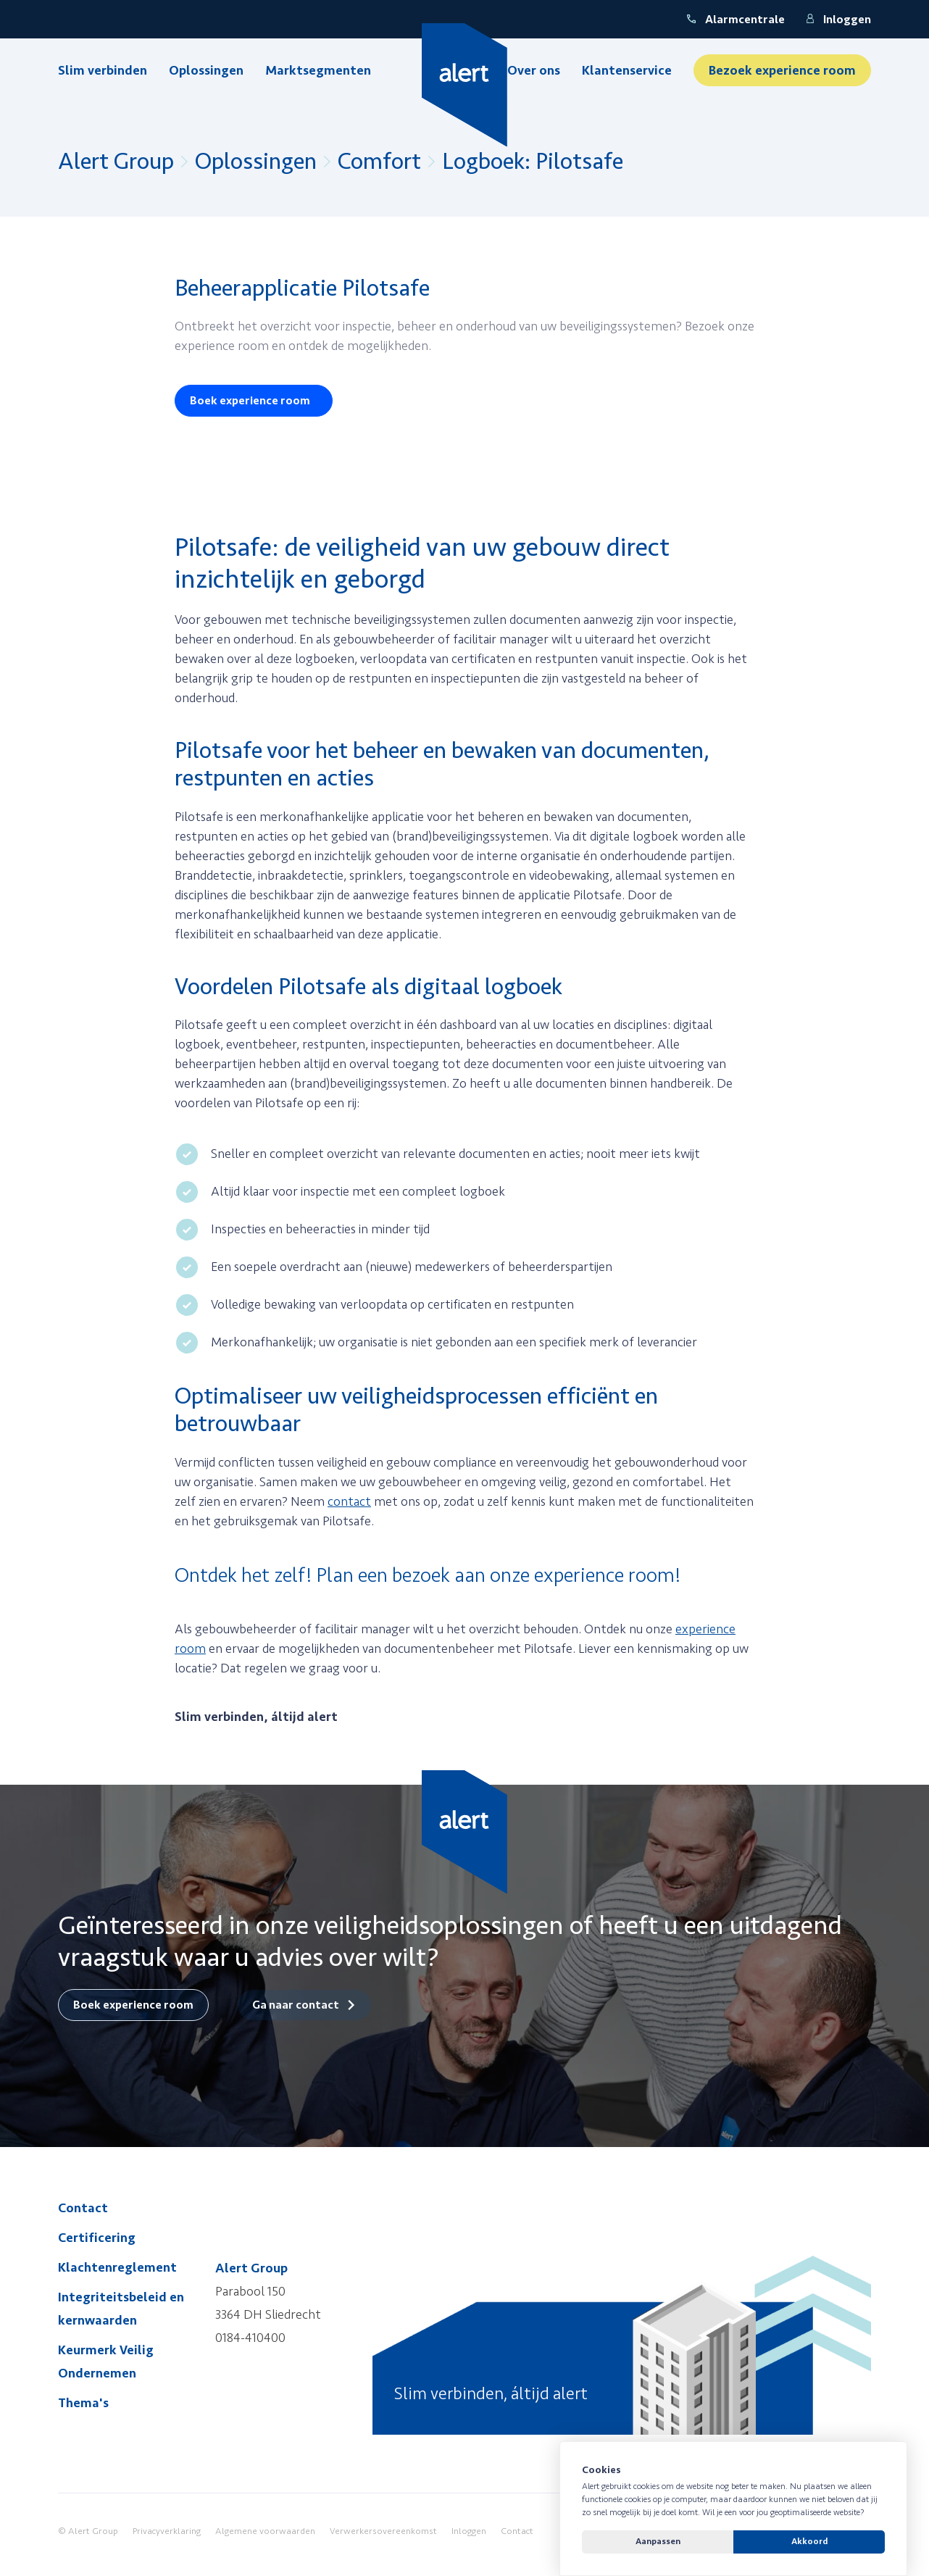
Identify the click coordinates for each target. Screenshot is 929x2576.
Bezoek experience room (782, 70)
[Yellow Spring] (465, 85)
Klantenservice (627, 70)
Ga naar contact (295, 2005)
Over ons (533, 70)
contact (349, 1501)
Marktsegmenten (318, 70)
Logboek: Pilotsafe (532, 161)
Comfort (379, 161)
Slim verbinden (102, 70)
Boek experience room (250, 400)
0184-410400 (250, 2338)
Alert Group (116, 161)
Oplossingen (206, 70)
